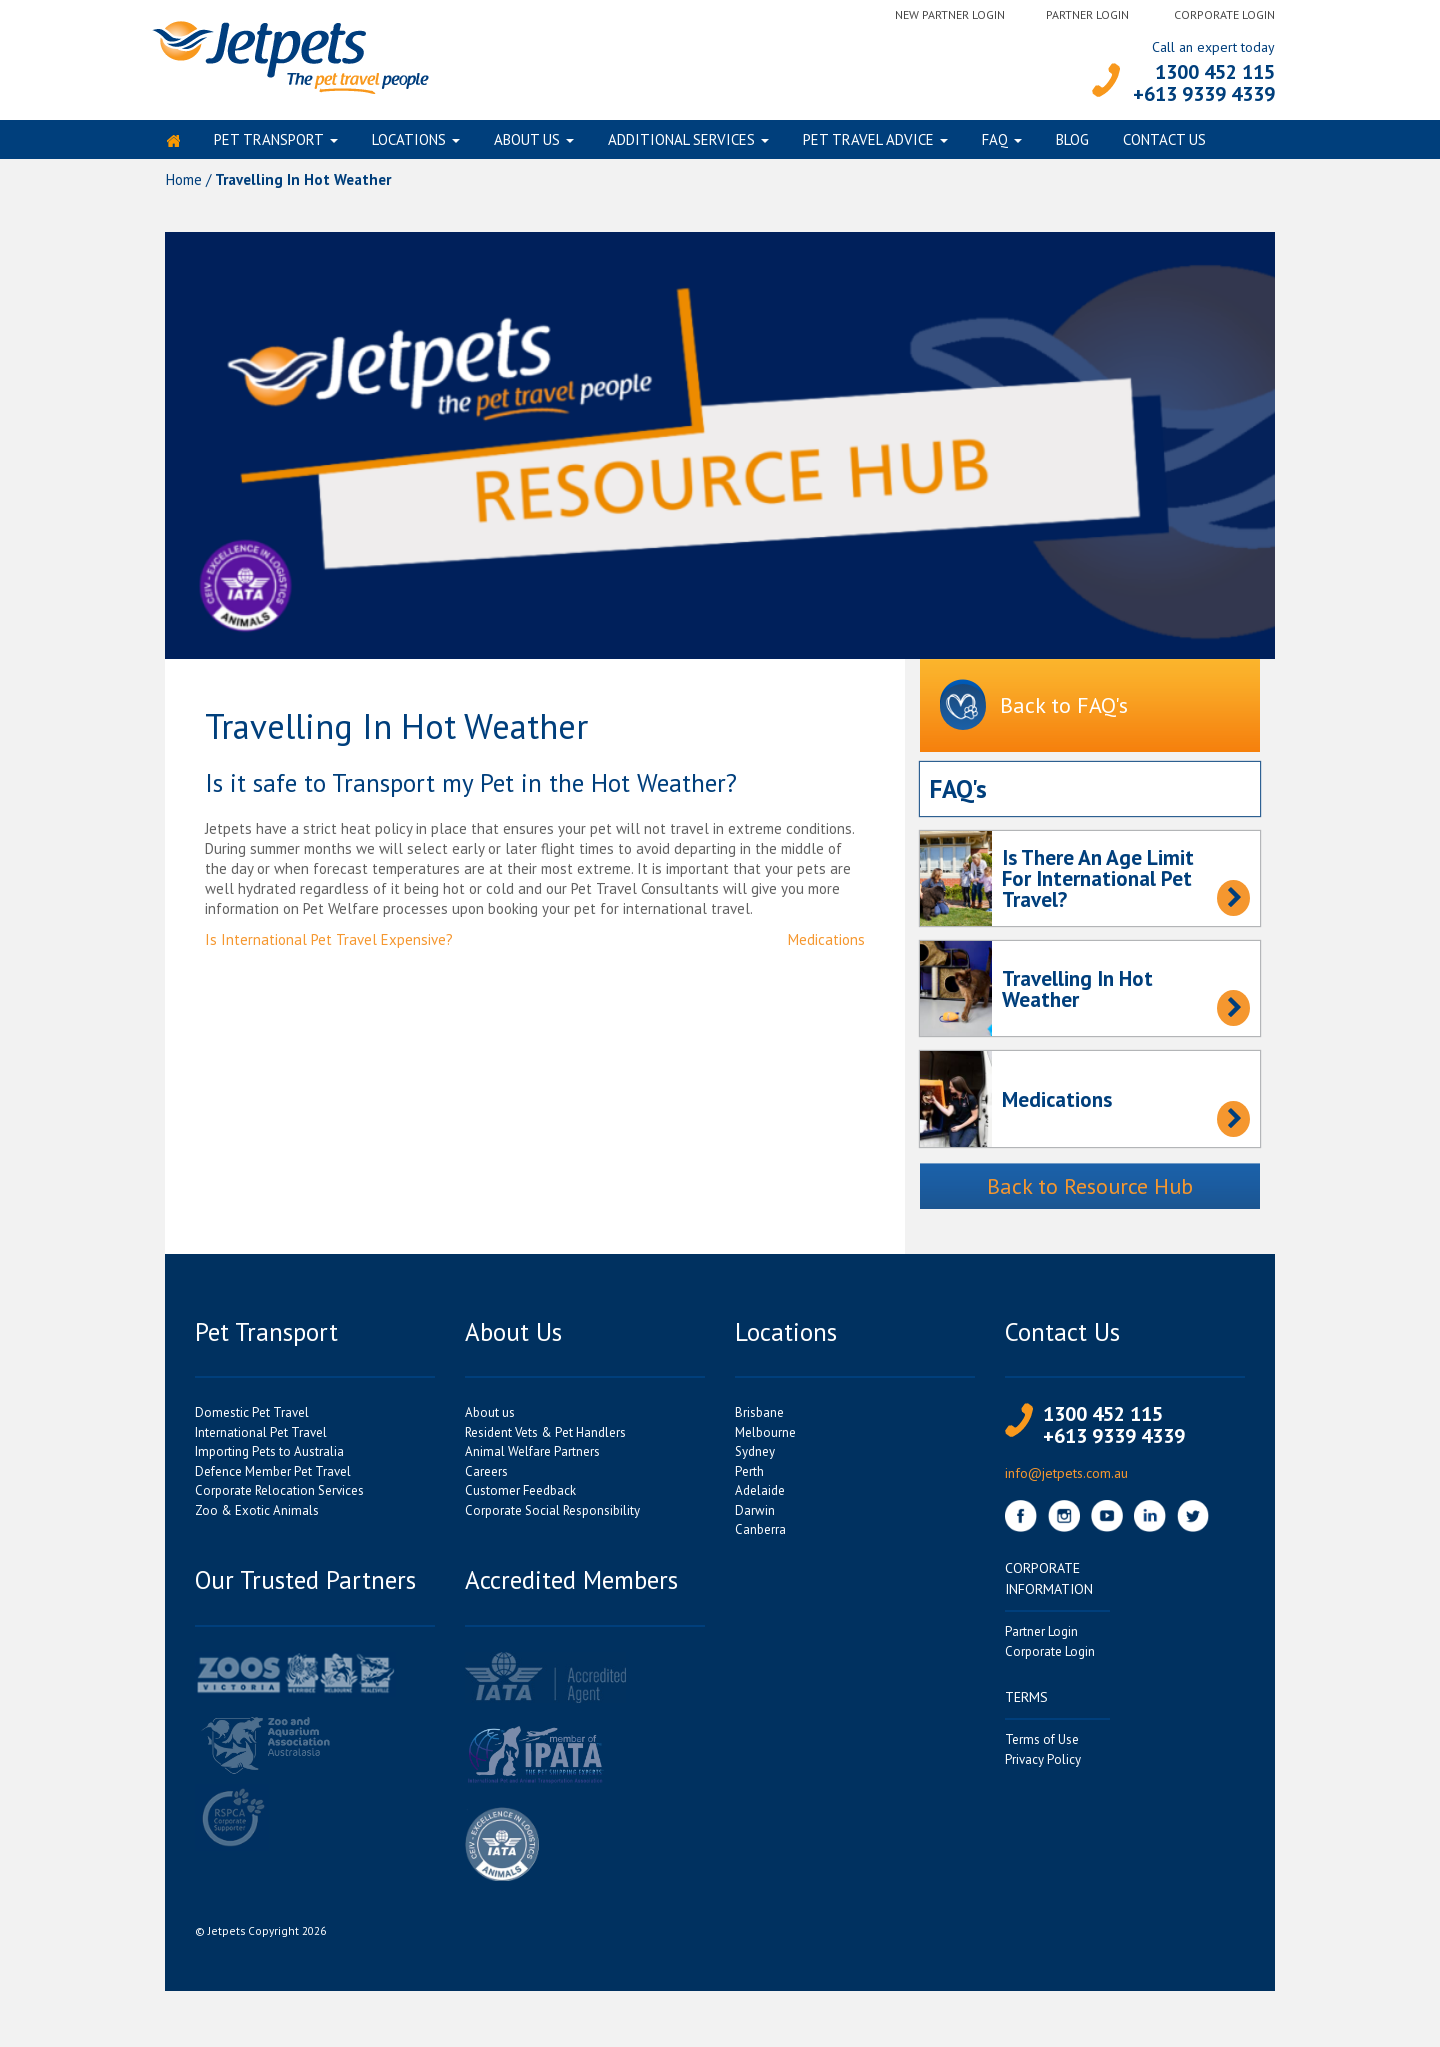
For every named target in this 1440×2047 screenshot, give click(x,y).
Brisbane (759, 1420)
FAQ (995, 143)
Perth (749, 1479)
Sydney (755, 1459)
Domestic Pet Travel (252, 1420)
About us (527, 143)
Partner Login (1087, 14)
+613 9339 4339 (1204, 94)
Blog (1072, 143)
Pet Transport (269, 143)
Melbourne (765, 1440)
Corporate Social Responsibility (552, 1518)
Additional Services (681, 143)
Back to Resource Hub (1090, 1194)
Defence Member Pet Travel (273, 1479)
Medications (826, 947)
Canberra (760, 1537)
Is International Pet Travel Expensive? (329, 947)
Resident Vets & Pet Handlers (545, 1440)
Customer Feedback (520, 1498)
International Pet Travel (261, 1440)
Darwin (755, 1518)
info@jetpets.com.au (1066, 1481)
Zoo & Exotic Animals (257, 1518)
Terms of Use (1042, 1747)
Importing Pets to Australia (269, 1459)
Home (184, 187)
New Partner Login (950, 14)
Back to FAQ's (1034, 714)
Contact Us (1164, 143)
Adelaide (760, 1498)
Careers (486, 1479)
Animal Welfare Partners (532, 1459)
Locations (409, 143)
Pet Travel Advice (868, 143)
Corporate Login (1224, 14)
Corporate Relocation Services (279, 1498)
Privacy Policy (1043, 1767)
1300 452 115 (1215, 72)
